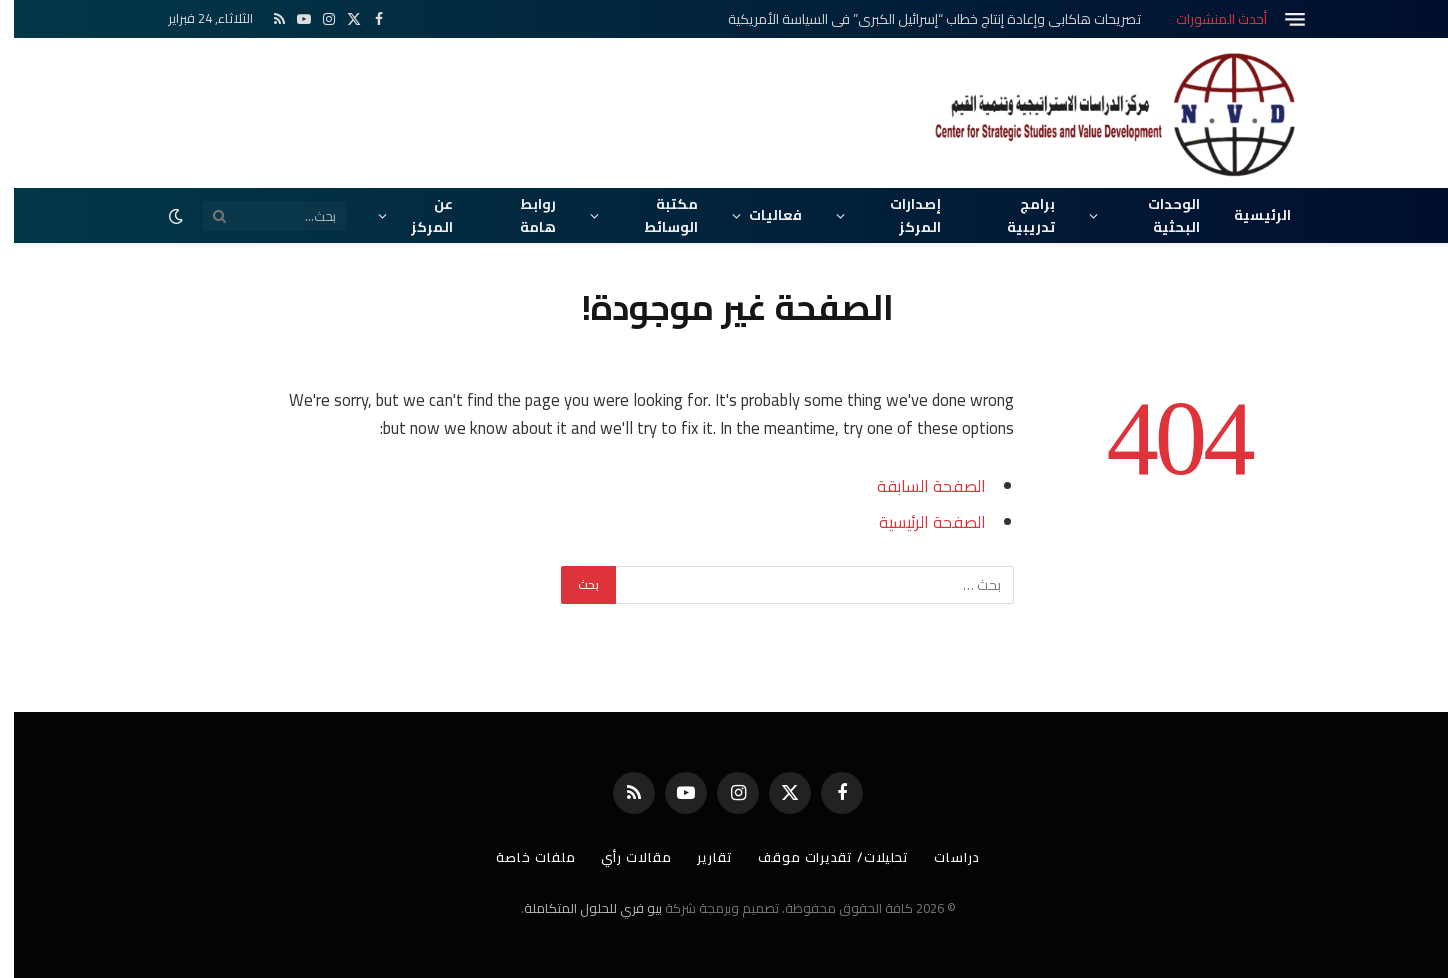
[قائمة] (1281, 19)
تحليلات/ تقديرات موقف (821, 857)
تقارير (699, 857)
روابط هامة (524, 215)
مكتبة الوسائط (657, 215)
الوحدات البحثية (1160, 215)
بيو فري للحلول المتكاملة (579, 908)
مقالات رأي (620, 857)
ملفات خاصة (519, 857)
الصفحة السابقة (917, 485)
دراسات (946, 857)
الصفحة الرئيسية (918, 521)
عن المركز (418, 215)
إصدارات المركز (901, 215)
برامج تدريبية (1017, 215)
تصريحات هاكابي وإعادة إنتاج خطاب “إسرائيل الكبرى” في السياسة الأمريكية (920, 19)
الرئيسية (1248, 215)
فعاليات (761, 215)
